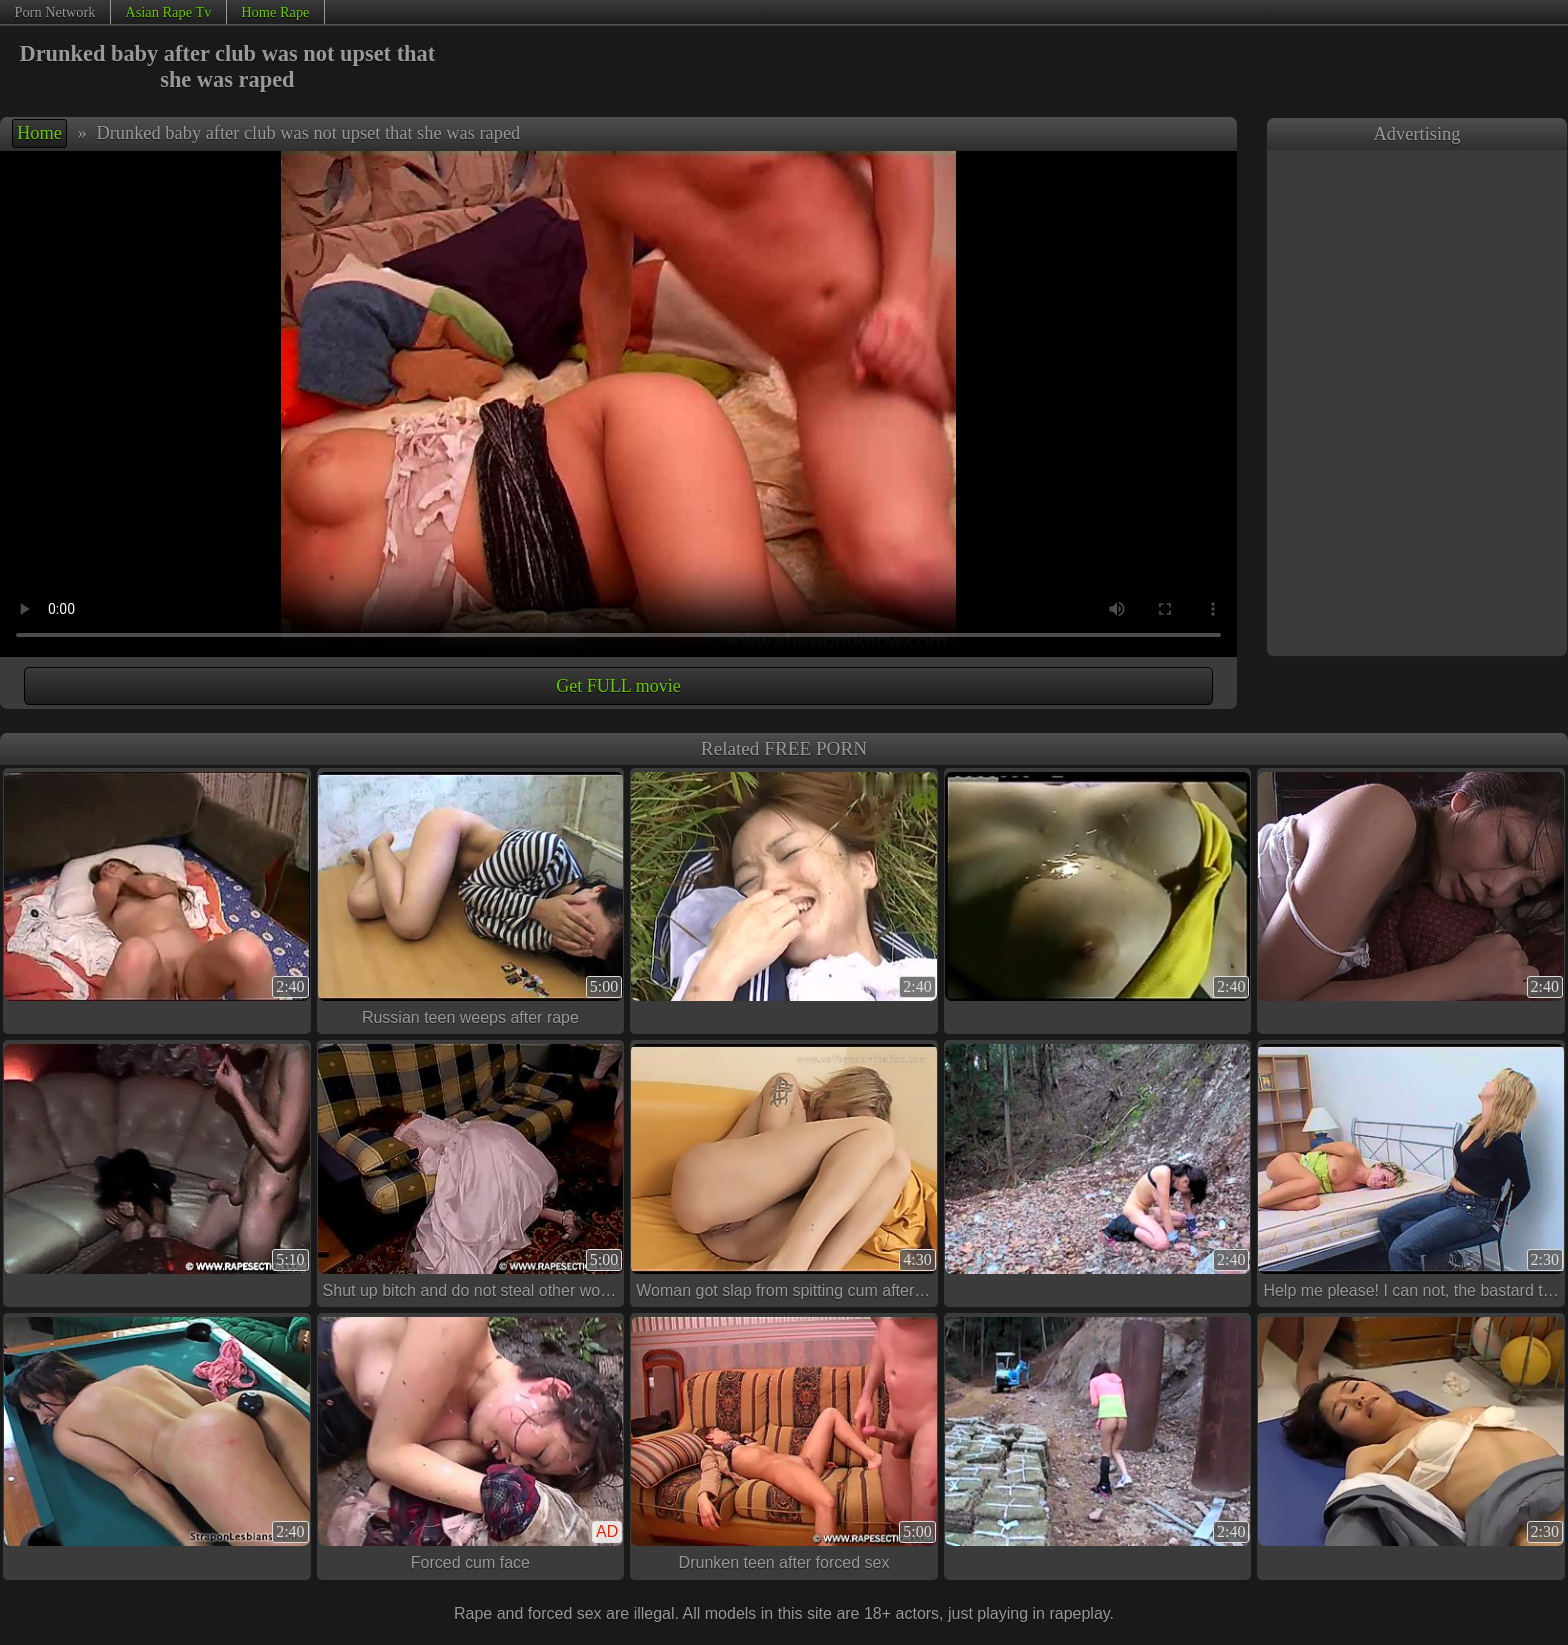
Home (39, 133)
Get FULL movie (618, 686)
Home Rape (275, 12)
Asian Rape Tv (168, 12)
